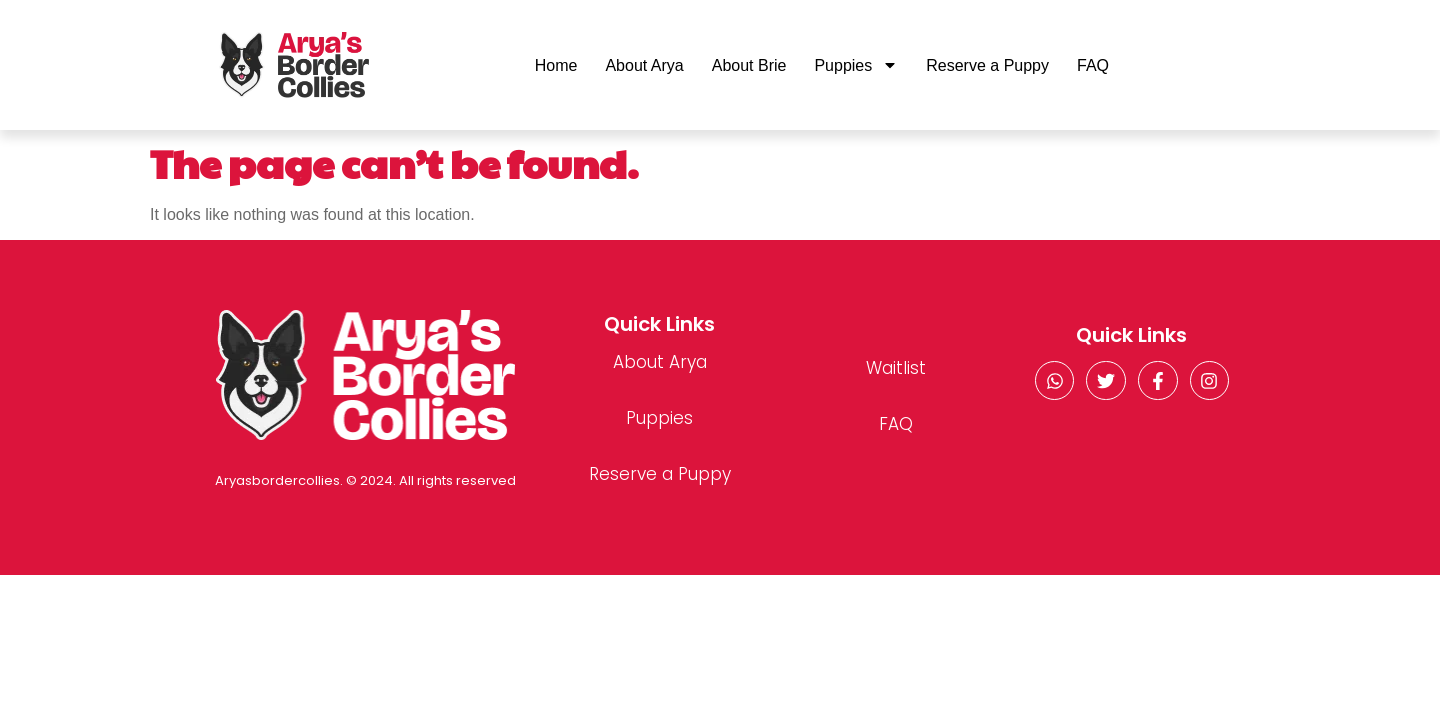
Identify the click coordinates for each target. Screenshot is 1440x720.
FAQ (1093, 65)
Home (556, 65)
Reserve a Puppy (987, 65)
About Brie (749, 65)
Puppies (856, 65)
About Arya (644, 65)
